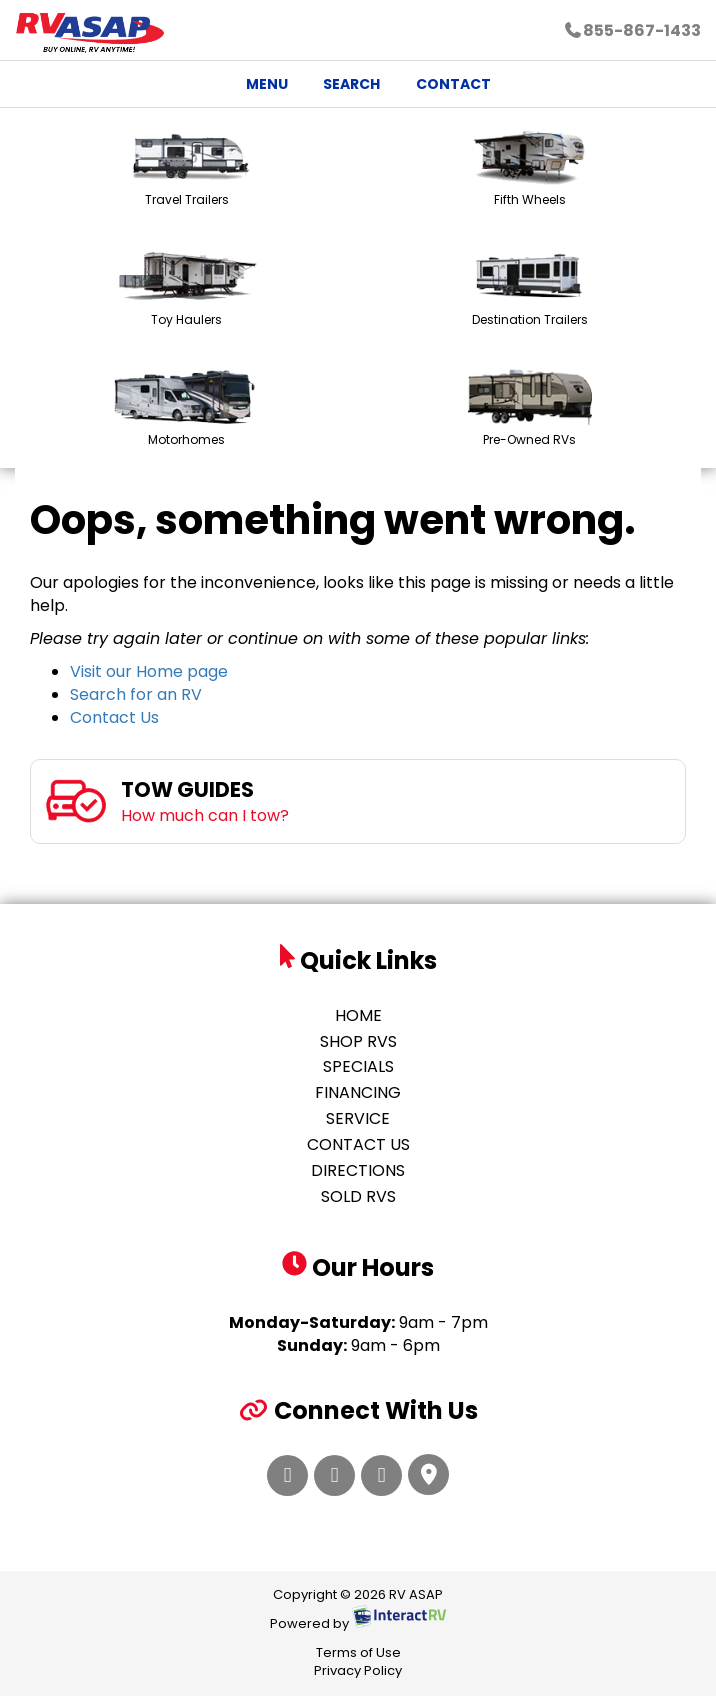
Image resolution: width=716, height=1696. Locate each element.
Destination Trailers (530, 288)
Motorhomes (187, 408)
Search (341, 87)
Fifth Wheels (530, 168)
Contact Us (114, 717)
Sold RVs (358, 1196)
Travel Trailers (186, 168)
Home (358, 1015)
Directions (358, 1170)
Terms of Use (358, 1652)
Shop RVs (358, 1041)
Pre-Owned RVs (530, 408)
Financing (358, 1092)
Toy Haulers (187, 288)
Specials (358, 1066)
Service (358, 1118)
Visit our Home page (149, 671)
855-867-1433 (632, 30)
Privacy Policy (358, 1670)
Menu (260, 87)
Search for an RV (136, 694)
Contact (442, 87)
